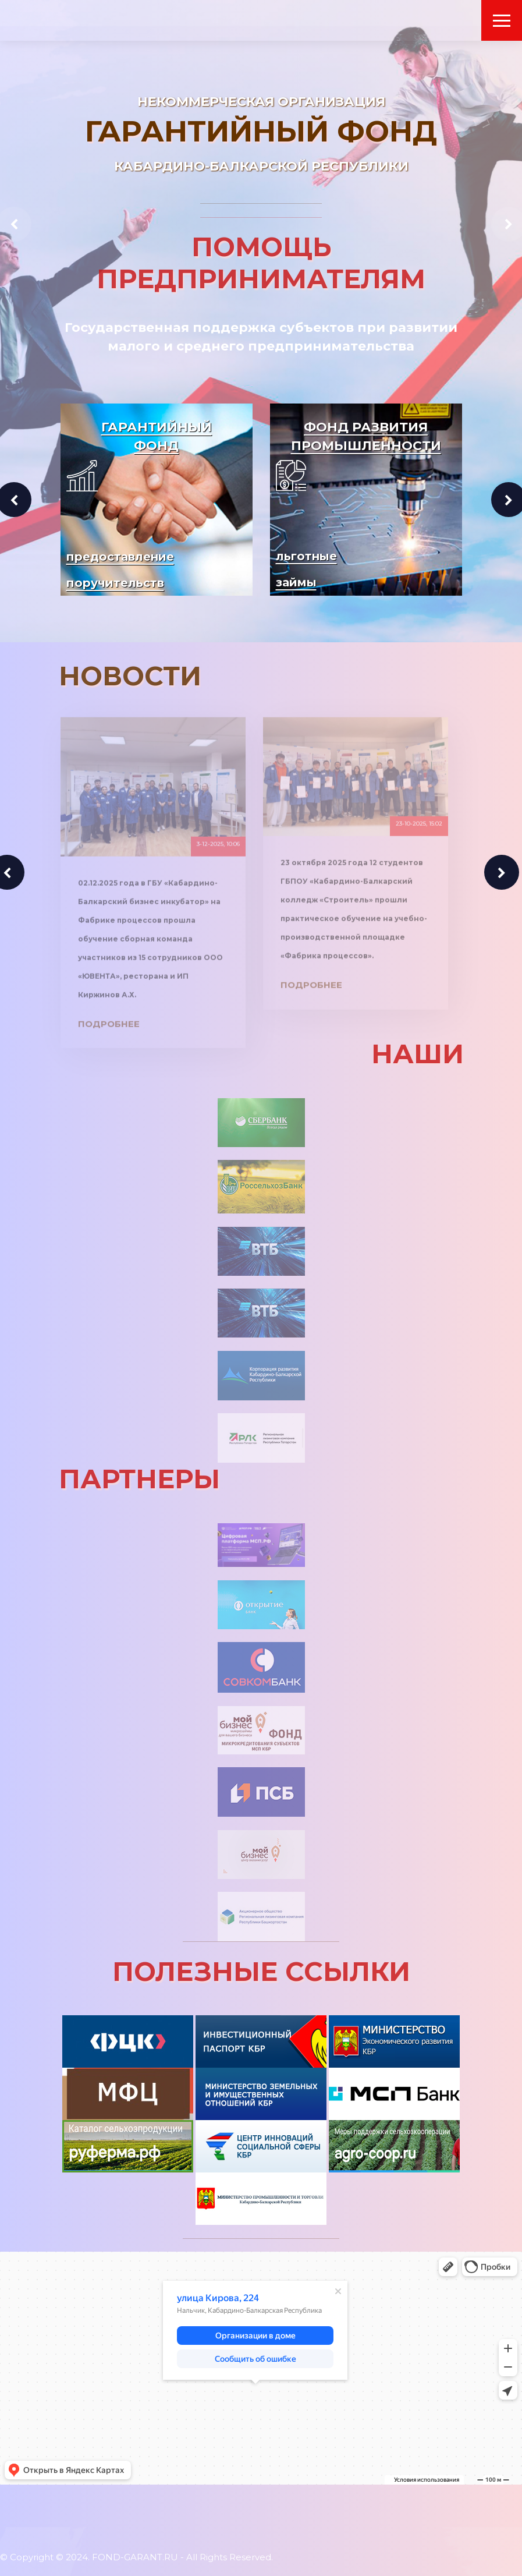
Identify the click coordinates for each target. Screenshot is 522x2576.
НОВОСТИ (130, 676)
